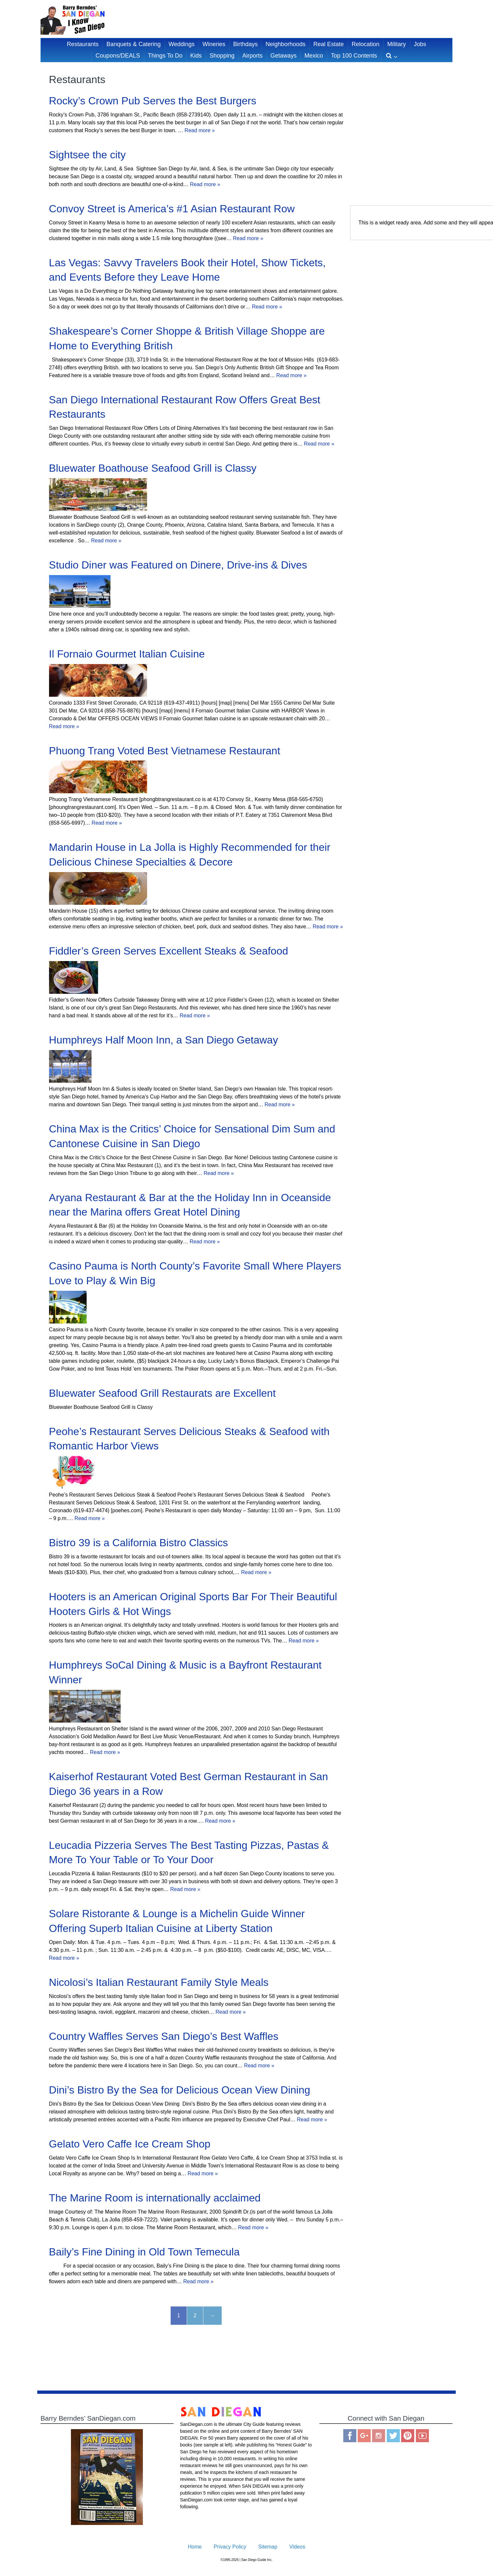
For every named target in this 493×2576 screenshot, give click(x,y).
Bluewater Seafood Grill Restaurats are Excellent (162, 1393)
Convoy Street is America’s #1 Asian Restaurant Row (172, 209)
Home (195, 2547)
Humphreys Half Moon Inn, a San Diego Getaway (163, 1040)
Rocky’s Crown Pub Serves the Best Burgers (152, 101)
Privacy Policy (230, 2547)
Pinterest (407, 2435)
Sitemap (268, 2547)
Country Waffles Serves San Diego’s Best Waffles (164, 2036)
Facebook (349, 2435)
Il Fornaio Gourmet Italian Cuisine (127, 654)
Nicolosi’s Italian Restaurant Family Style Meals (159, 1982)
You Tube (422, 2435)
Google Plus (364, 2435)
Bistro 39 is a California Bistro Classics (138, 1543)
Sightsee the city (87, 155)
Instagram (378, 2435)
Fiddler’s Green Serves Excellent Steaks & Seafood (168, 951)
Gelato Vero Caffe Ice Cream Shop (130, 2144)
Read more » (200, 130)
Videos (297, 2547)
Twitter (393, 2435)
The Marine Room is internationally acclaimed (155, 2198)
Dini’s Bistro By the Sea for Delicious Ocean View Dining (179, 2090)
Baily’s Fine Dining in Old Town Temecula (144, 2252)
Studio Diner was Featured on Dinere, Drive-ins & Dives (178, 565)
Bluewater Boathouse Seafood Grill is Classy (153, 468)
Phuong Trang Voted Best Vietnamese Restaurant (164, 751)
